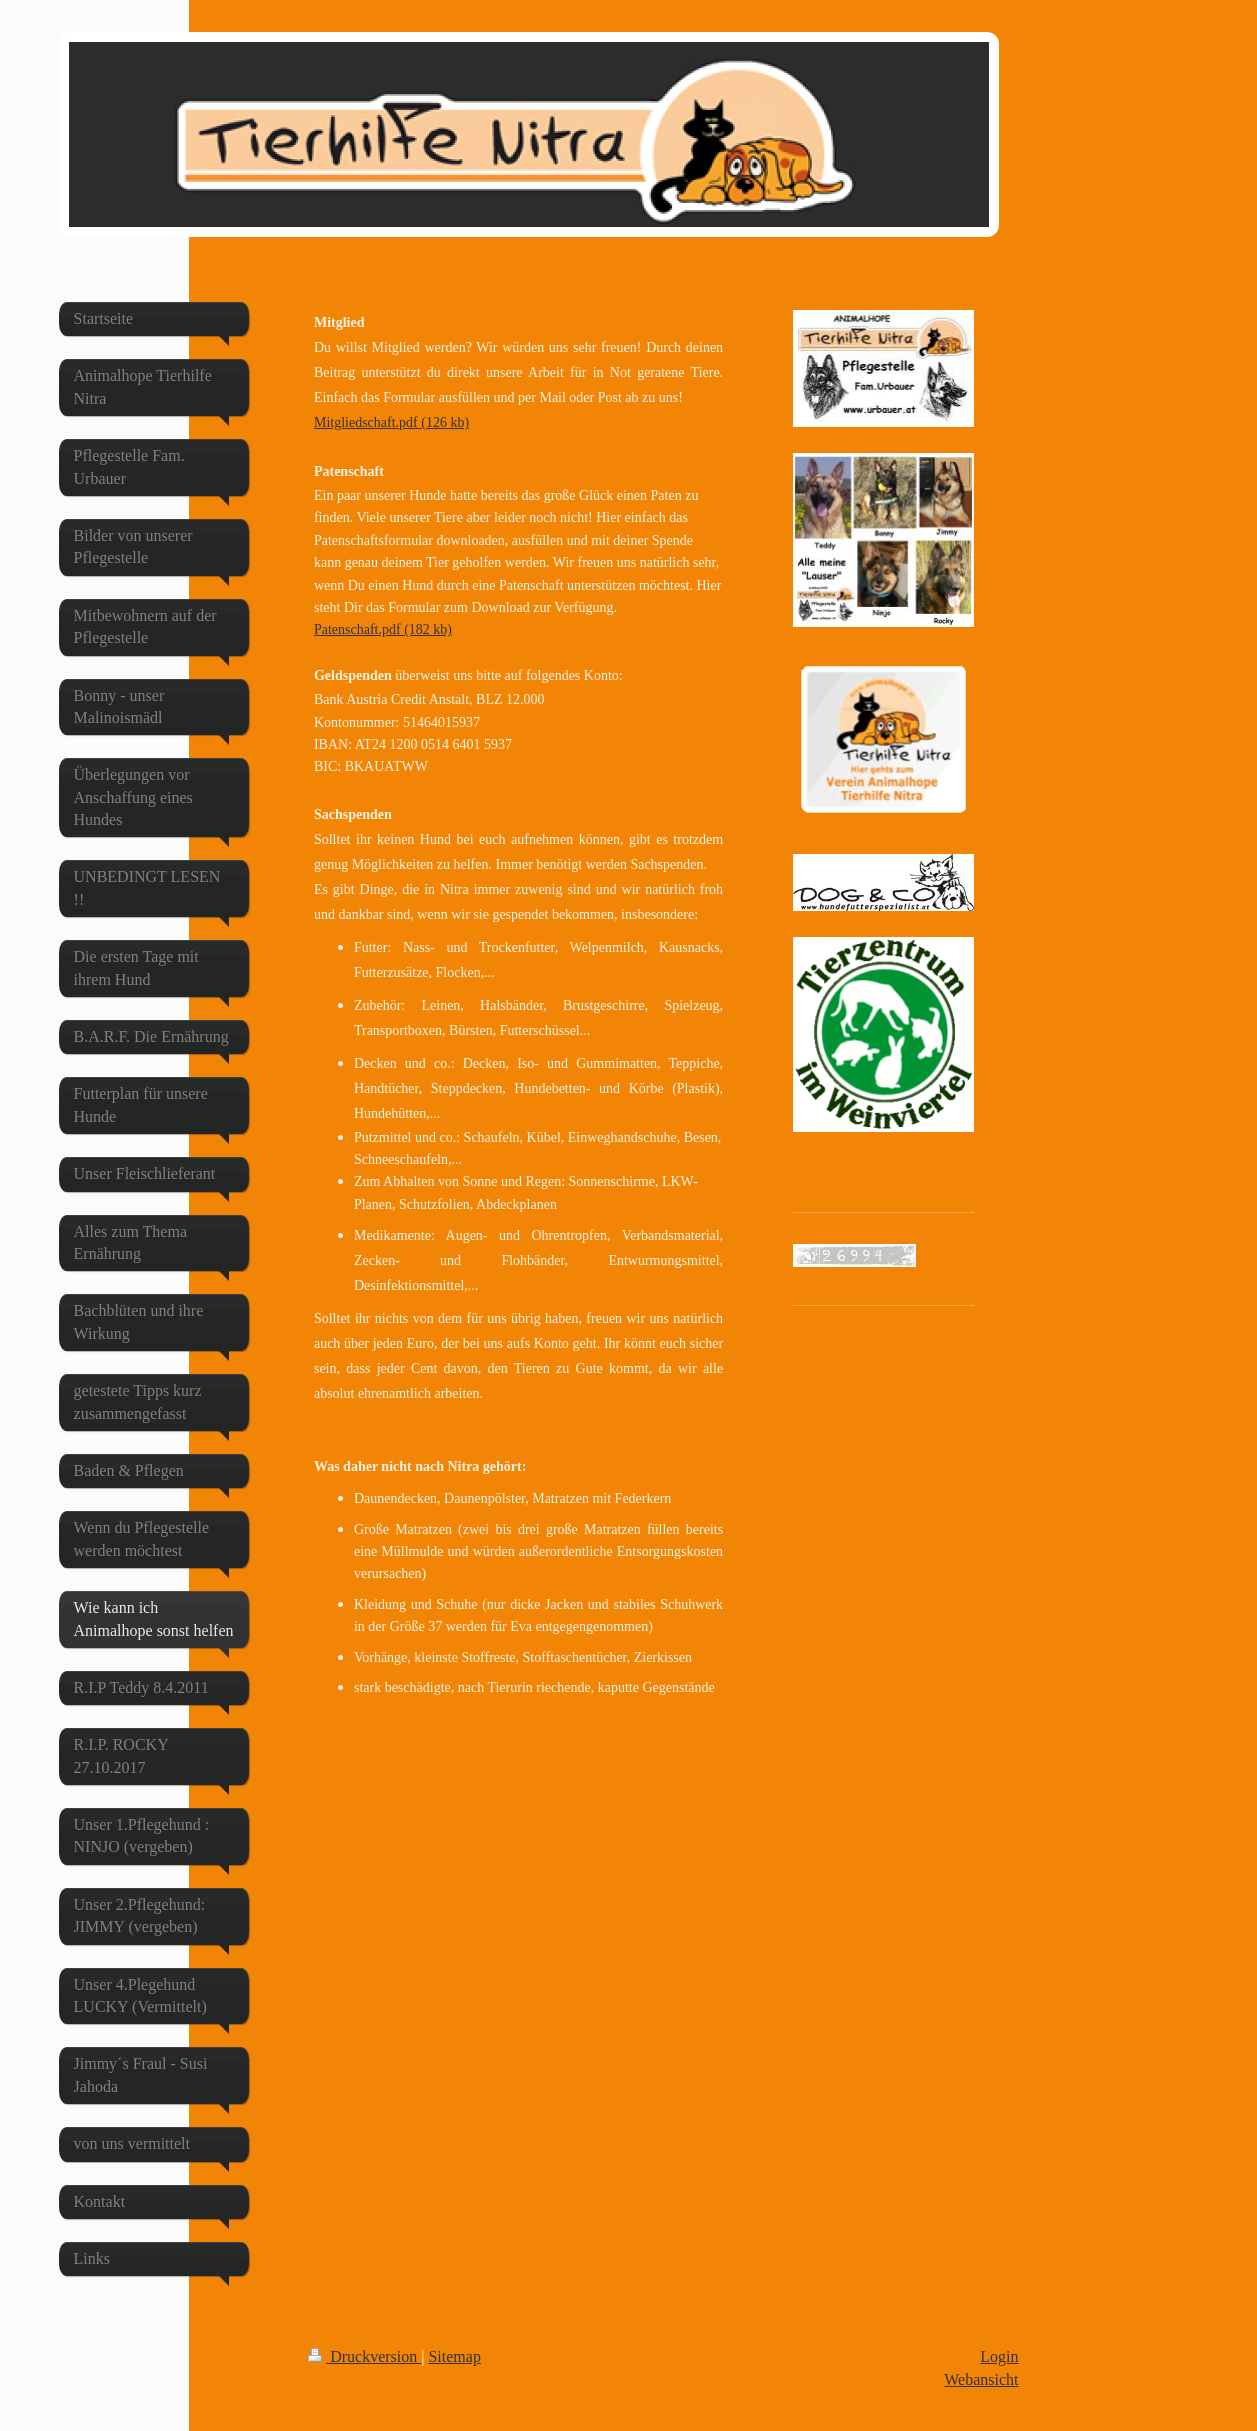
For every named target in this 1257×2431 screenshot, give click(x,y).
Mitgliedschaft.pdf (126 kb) (391, 422)
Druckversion (364, 2356)
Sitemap (454, 2356)
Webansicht (981, 2379)
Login (999, 2356)
